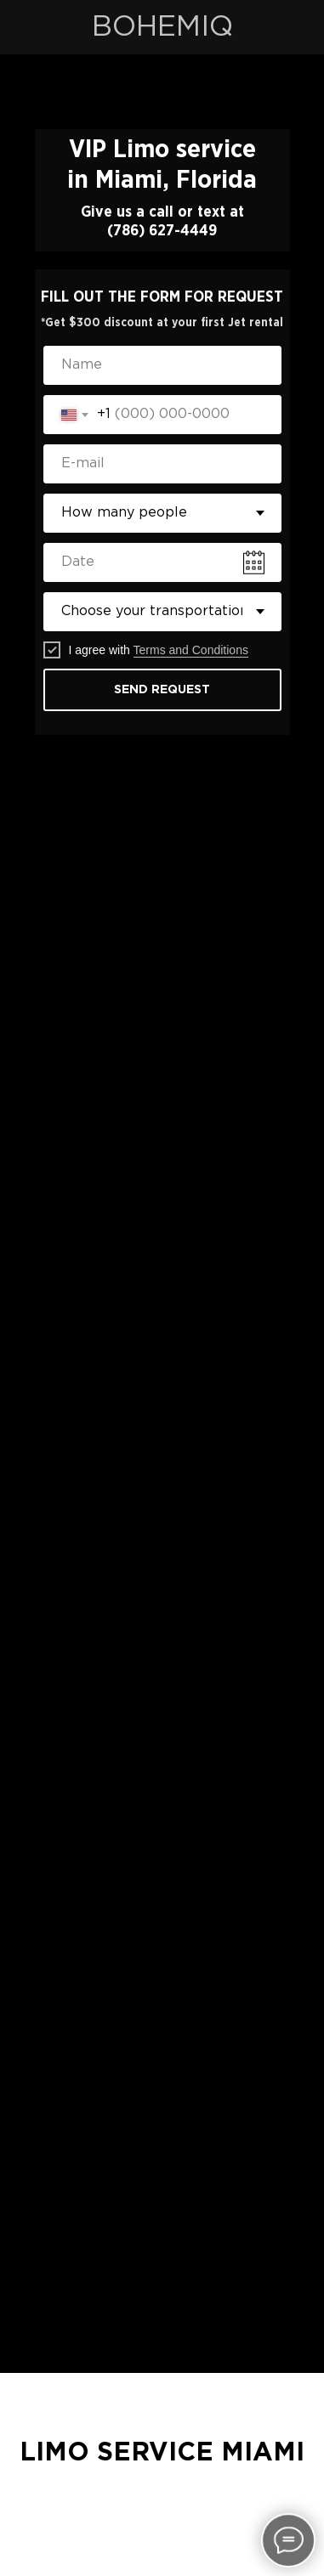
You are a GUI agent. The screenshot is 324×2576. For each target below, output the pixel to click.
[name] (162, 365)
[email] (162, 463)
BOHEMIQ (162, 27)
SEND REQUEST (162, 690)
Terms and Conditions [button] (191, 650)
